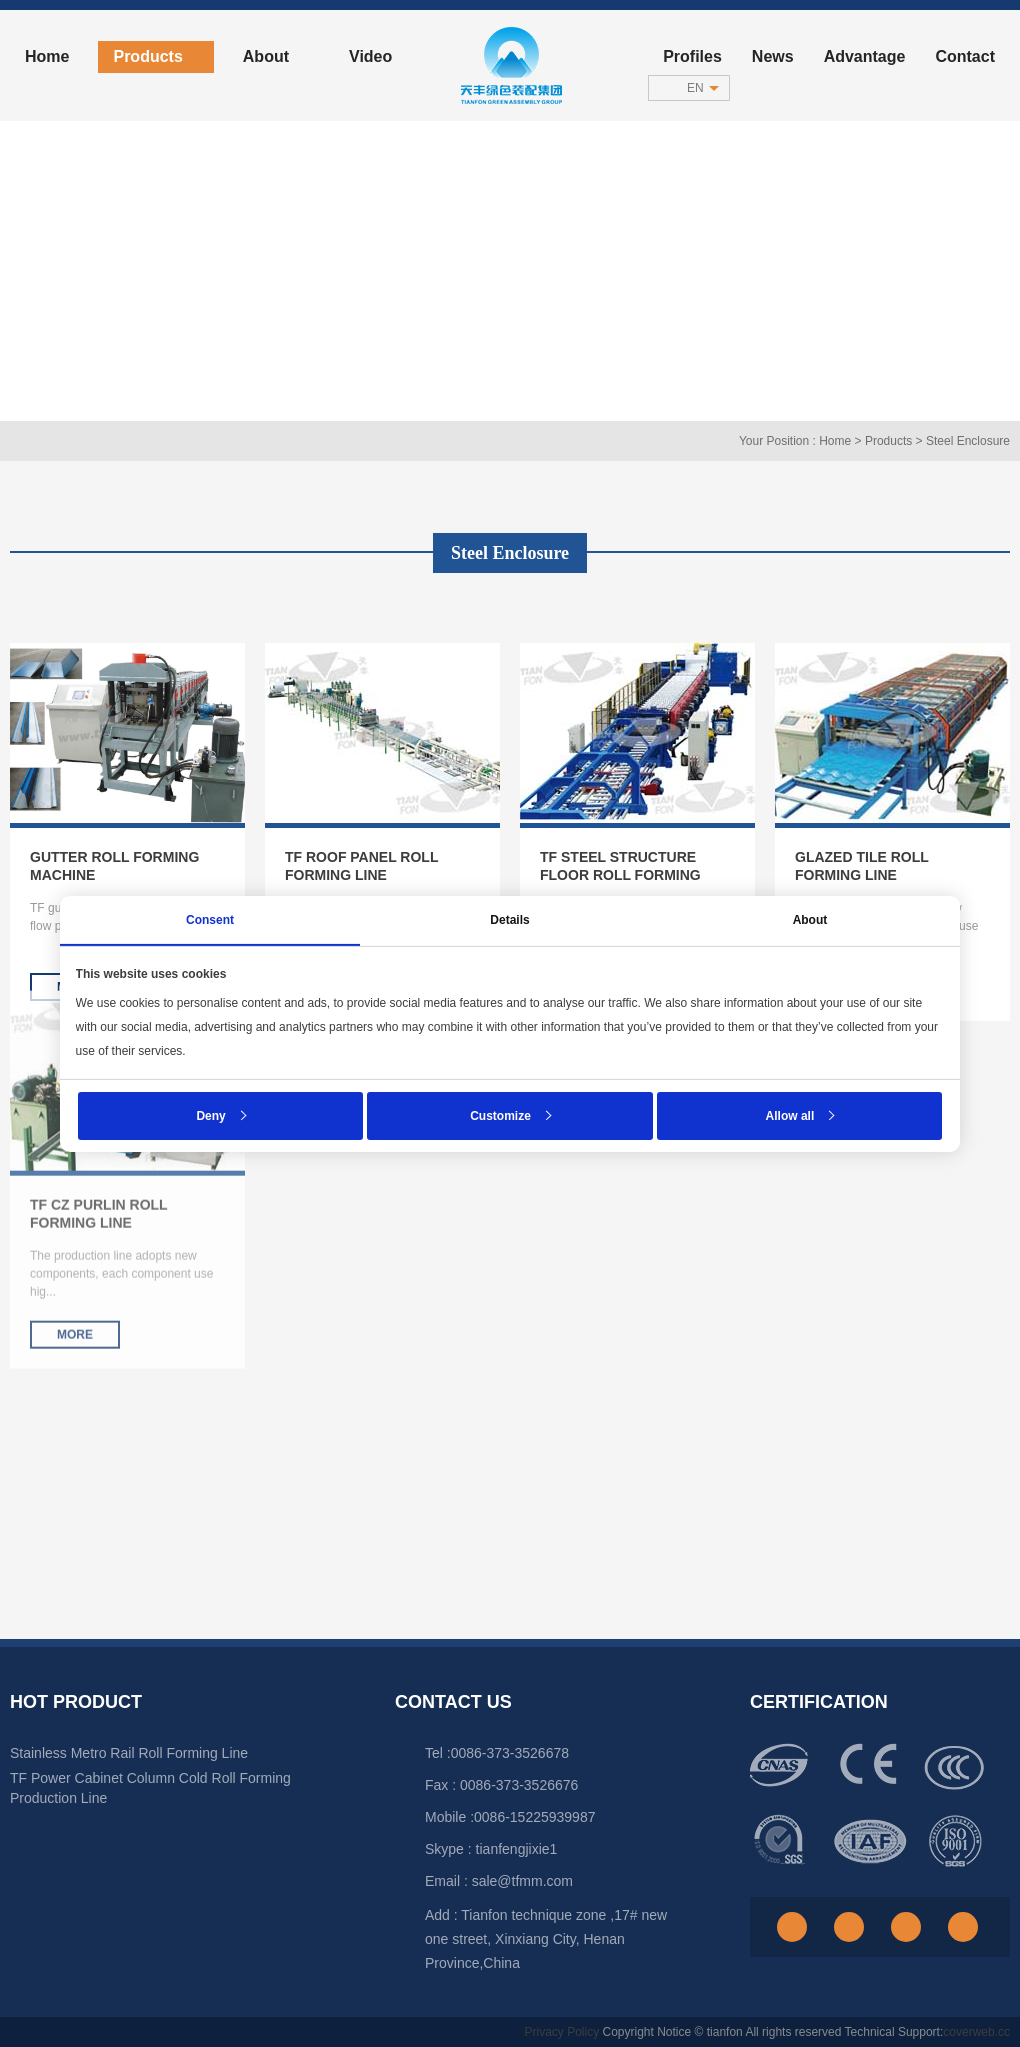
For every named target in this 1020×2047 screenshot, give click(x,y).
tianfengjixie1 (517, 1849)
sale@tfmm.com (522, 1881)
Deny (212, 1115)
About (274, 56)
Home (835, 441)
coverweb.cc (976, 2032)
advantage (865, 56)
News (773, 56)
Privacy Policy (561, 2032)
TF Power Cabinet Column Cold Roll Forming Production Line (150, 1788)
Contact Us (453, 1702)
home (47, 56)
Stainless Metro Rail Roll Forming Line (129, 1753)
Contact (965, 56)
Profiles (692, 56)
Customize (500, 1115)
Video (370, 56)
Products (155, 56)
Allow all (788, 1115)
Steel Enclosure (968, 441)
